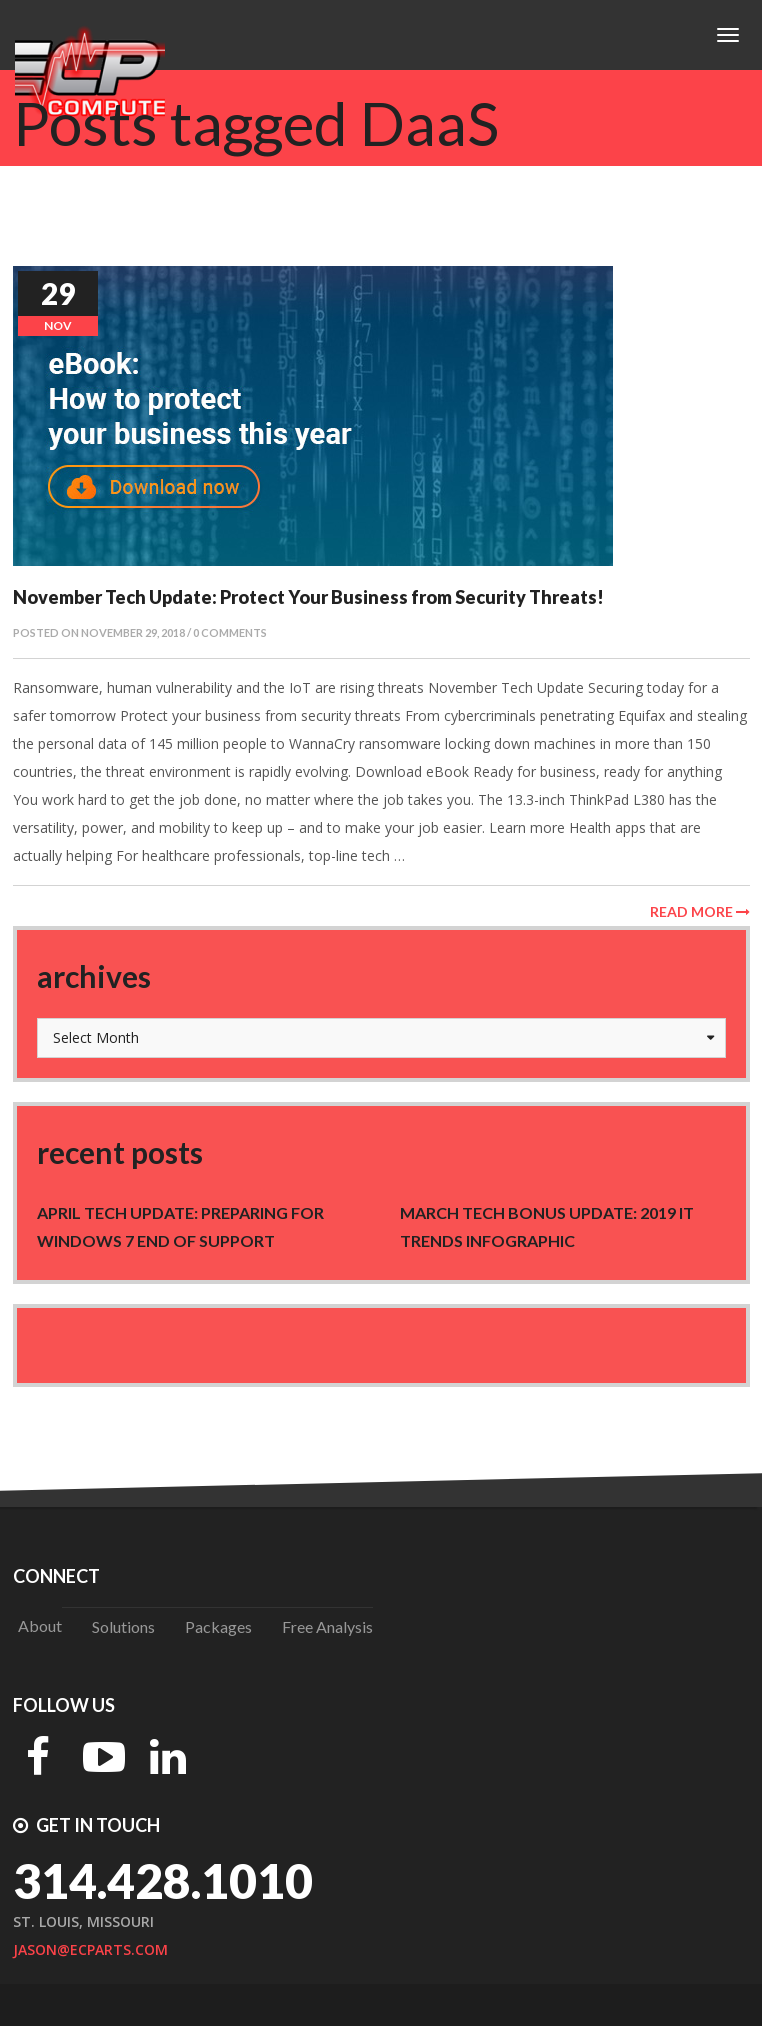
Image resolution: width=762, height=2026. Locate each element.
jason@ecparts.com (90, 1949)
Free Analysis (327, 1626)
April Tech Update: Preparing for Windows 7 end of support (180, 1226)
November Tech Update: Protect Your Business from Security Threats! (308, 597)
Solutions (123, 1626)
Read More (700, 911)
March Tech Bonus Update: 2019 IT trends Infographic (547, 1226)
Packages (218, 1626)
